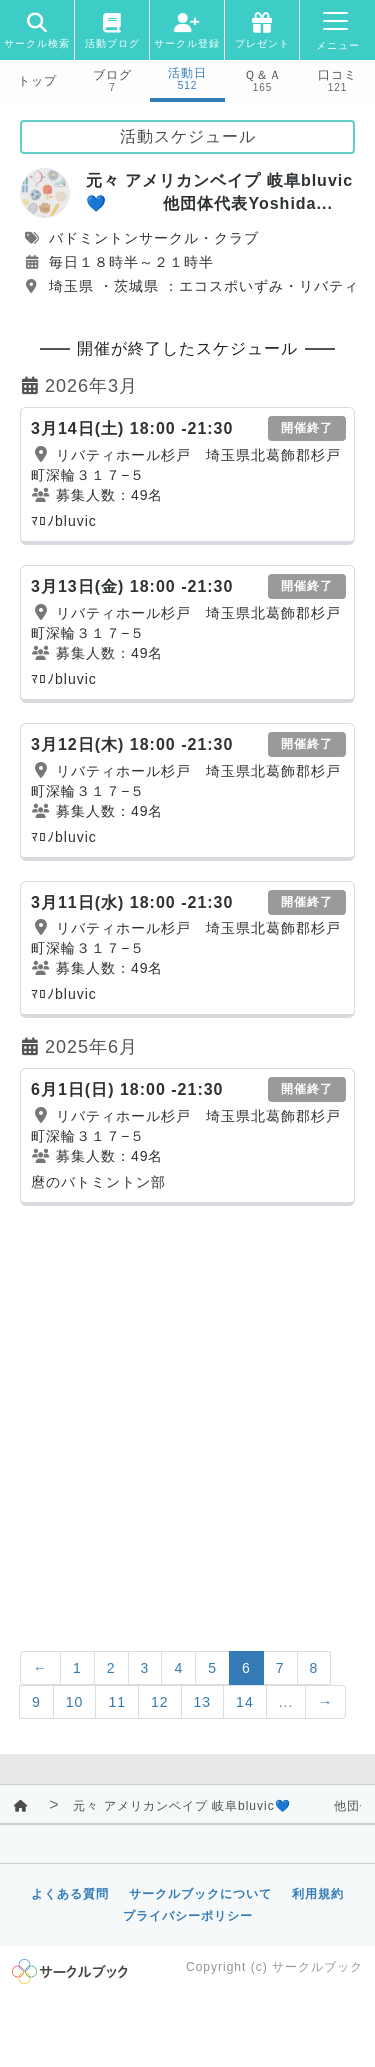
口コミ (337, 75)
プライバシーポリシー (188, 1916)
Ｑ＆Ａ (263, 75)
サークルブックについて (200, 1894)
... (286, 1702)
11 (117, 1702)
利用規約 (318, 1894)
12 (160, 1702)
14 (245, 1702)
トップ (37, 81)
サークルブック (317, 1967)
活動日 (187, 73)
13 (203, 1702)
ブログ (112, 75)
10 (75, 1702)
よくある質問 (70, 1894)
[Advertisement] (187, 1413)
